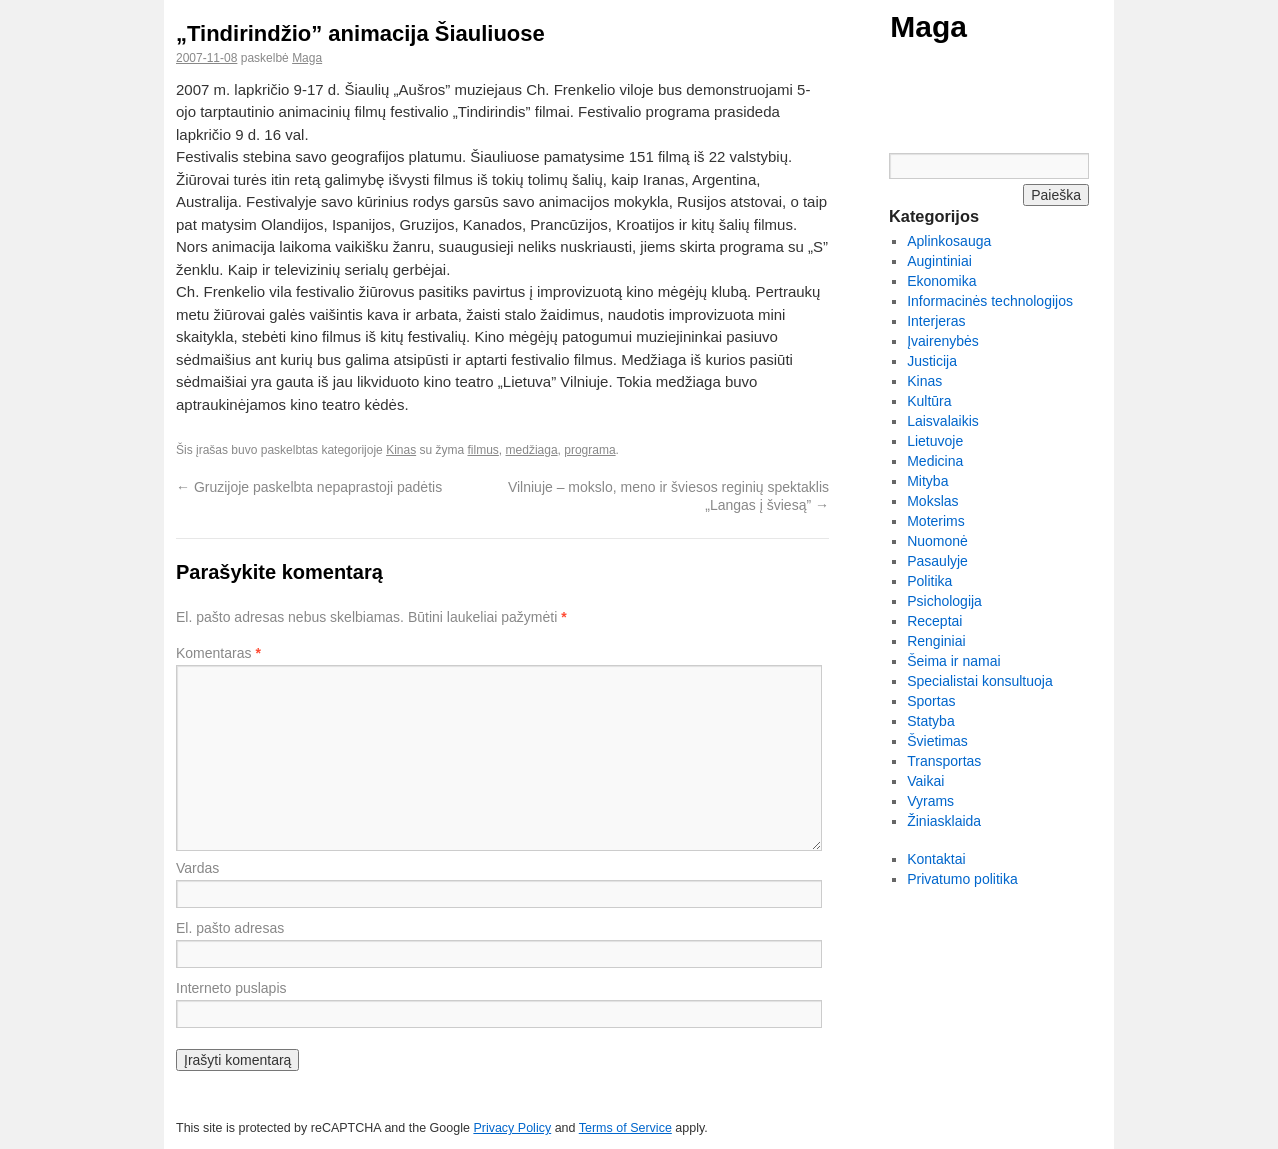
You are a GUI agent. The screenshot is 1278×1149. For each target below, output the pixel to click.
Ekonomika (941, 281)
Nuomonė (937, 541)
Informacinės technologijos (990, 301)
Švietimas (937, 741)
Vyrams (930, 801)
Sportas (931, 701)
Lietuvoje (935, 441)
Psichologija (944, 601)
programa (589, 450)
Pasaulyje (937, 561)
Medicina (935, 461)
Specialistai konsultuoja (980, 681)
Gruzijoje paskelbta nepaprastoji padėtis (309, 487)
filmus (483, 450)
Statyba (930, 721)
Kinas (401, 450)
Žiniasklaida (944, 821)
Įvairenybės (943, 341)
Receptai (934, 621)
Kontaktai (936, 859)
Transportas (944, 761)
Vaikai (925, 781)
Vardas (197, 868)
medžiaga (532, 450)
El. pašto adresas (230, 928)
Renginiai (936, 641)
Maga (928, 26)
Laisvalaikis (943, 421)
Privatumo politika (962, 879)
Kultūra (929, 401)
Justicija (932, 361)
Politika (929, 581)
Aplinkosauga (949, 241)
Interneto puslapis (231, 988)
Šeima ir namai (953, 661)
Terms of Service (625, 1128)
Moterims (936, 521)
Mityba (927, 481)
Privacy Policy (512, 1128)
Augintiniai (939, 261)
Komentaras (218, 653)
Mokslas (932, 501)
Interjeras (936, 321)
